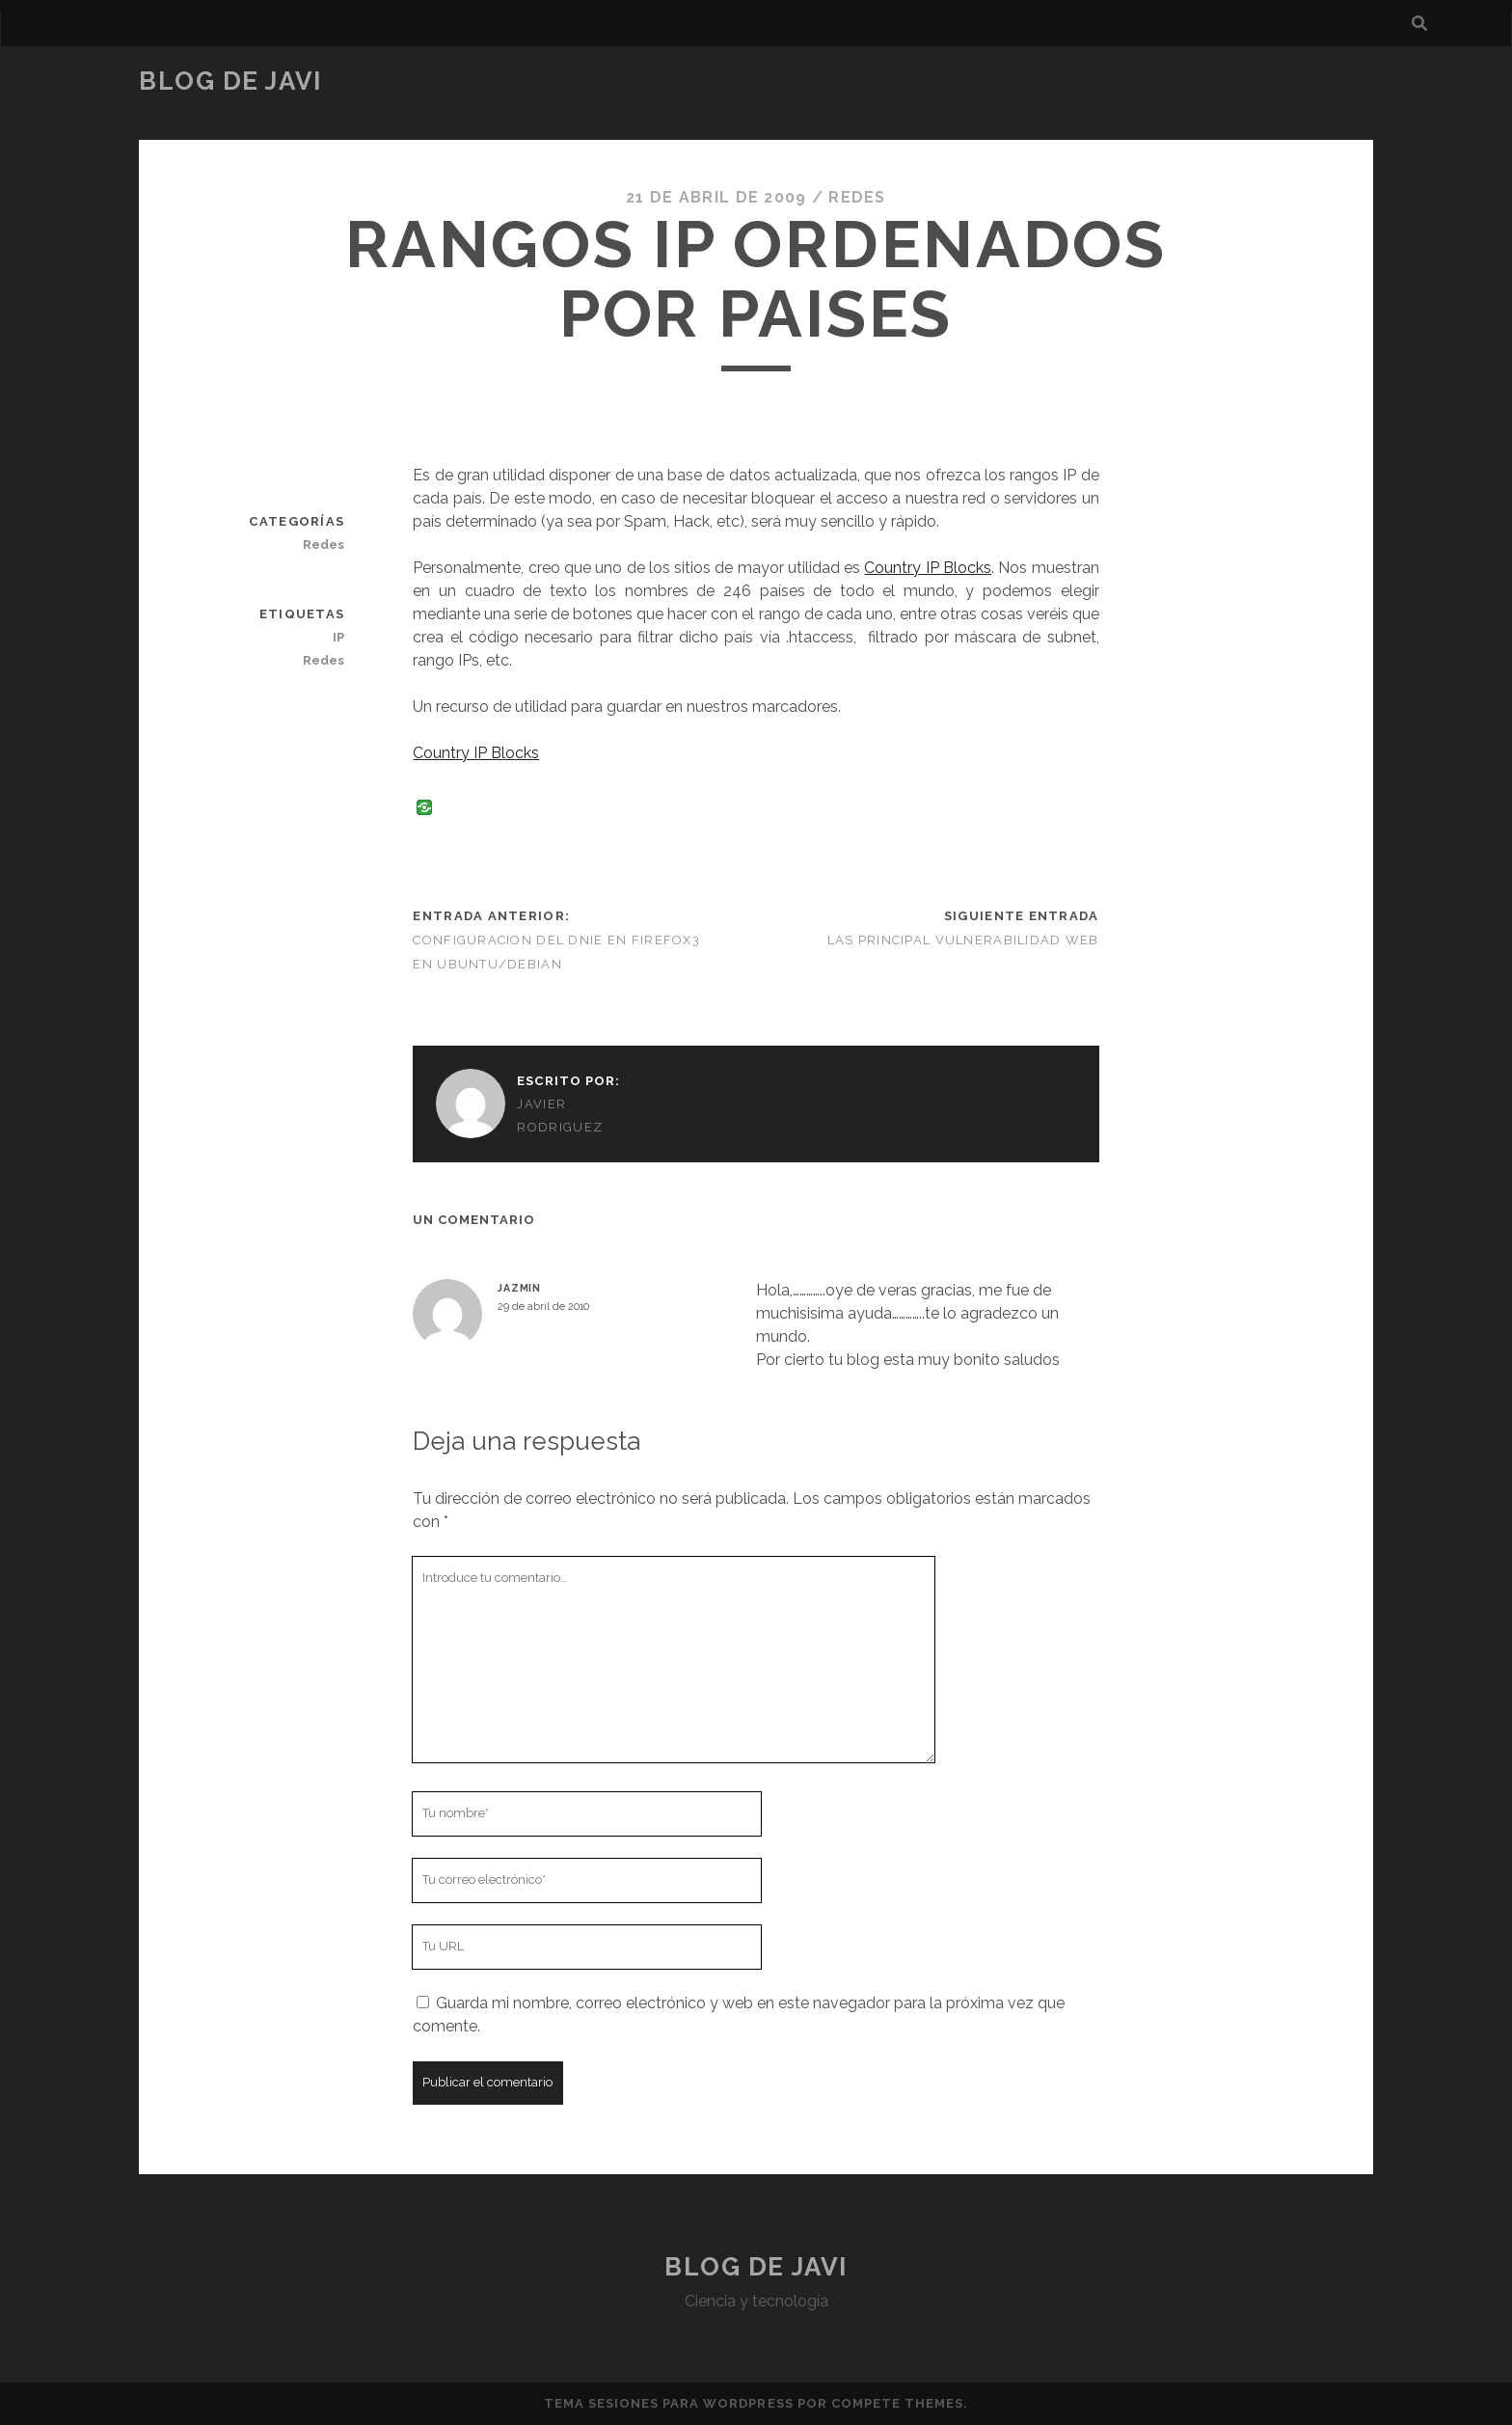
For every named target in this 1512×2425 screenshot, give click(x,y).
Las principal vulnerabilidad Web (963, 940)
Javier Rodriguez (560, 1115)
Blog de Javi (230, 81)
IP (338, 637)
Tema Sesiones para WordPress (669, 2403)
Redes (856, 197)
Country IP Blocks (927, 568)
